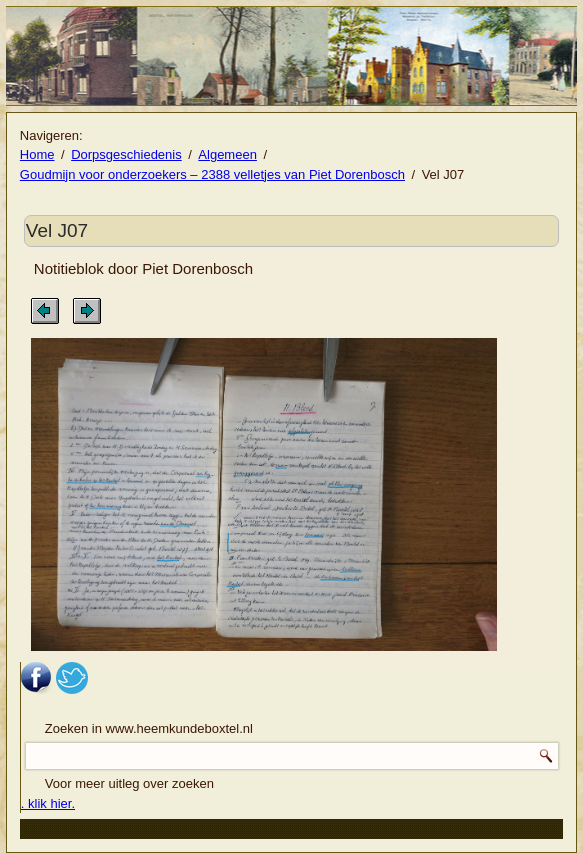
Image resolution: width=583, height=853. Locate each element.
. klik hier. (48, 803)
